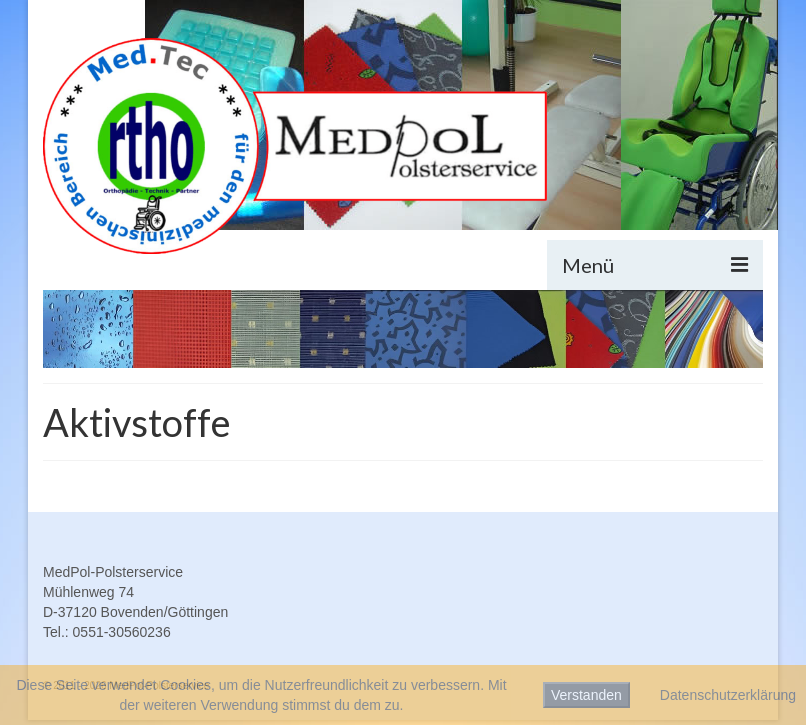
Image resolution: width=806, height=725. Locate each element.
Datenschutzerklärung (728, 695)
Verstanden (586, 695)
